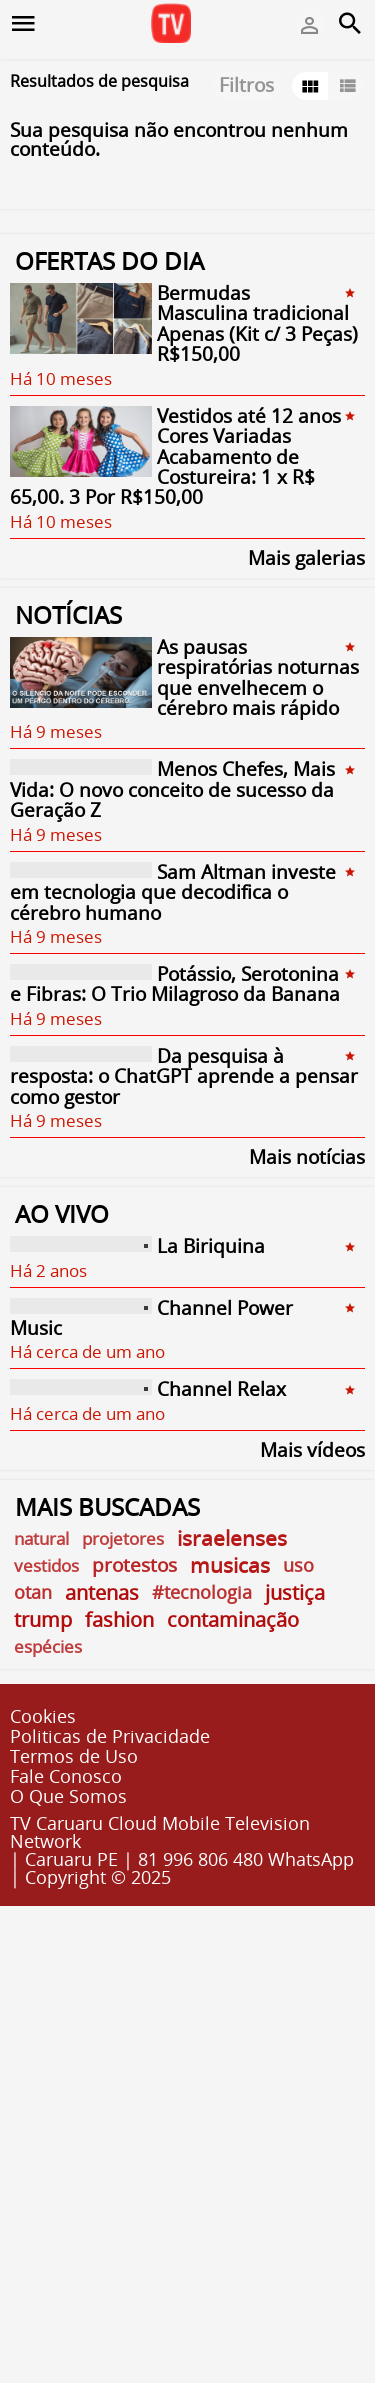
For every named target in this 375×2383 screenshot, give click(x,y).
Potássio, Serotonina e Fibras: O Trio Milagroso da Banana (175, 984)
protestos (134, 1565)
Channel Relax (221, 1390)
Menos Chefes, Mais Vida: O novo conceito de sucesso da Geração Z (172, 790)
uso (298, 1565)
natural (41, 1538)
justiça (295, 1592)
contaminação (233, 1619)
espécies (48, 1646)
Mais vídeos (312, 1448)
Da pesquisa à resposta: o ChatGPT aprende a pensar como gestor (184, 1076)
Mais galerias (306, 556)
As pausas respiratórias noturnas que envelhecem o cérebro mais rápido (258, 677)
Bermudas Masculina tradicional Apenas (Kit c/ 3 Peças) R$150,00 (257, 323)
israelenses (232, 1538)
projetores (123, 1538)
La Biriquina (211, 1247)
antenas (102, 1592)
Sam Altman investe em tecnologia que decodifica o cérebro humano (173, 892)
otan (33, 1592)
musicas (230, 1565)
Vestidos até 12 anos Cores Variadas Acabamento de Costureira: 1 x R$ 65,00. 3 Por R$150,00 (175, 457)
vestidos (46, 1565)
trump (43, 1619)
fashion (119, 1619)
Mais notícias (307, 1155)
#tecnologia (202, 1592)
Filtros (246, 85)
